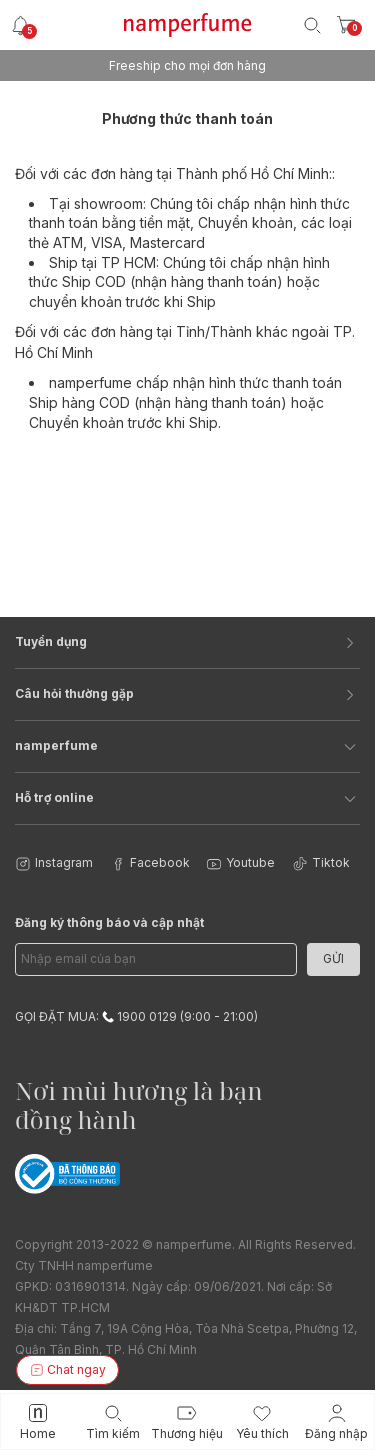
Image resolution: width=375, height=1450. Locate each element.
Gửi (333, 958)
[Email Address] (156, 959)
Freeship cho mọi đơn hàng (187, 65)
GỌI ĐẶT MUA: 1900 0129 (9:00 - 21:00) (136, 1016)
